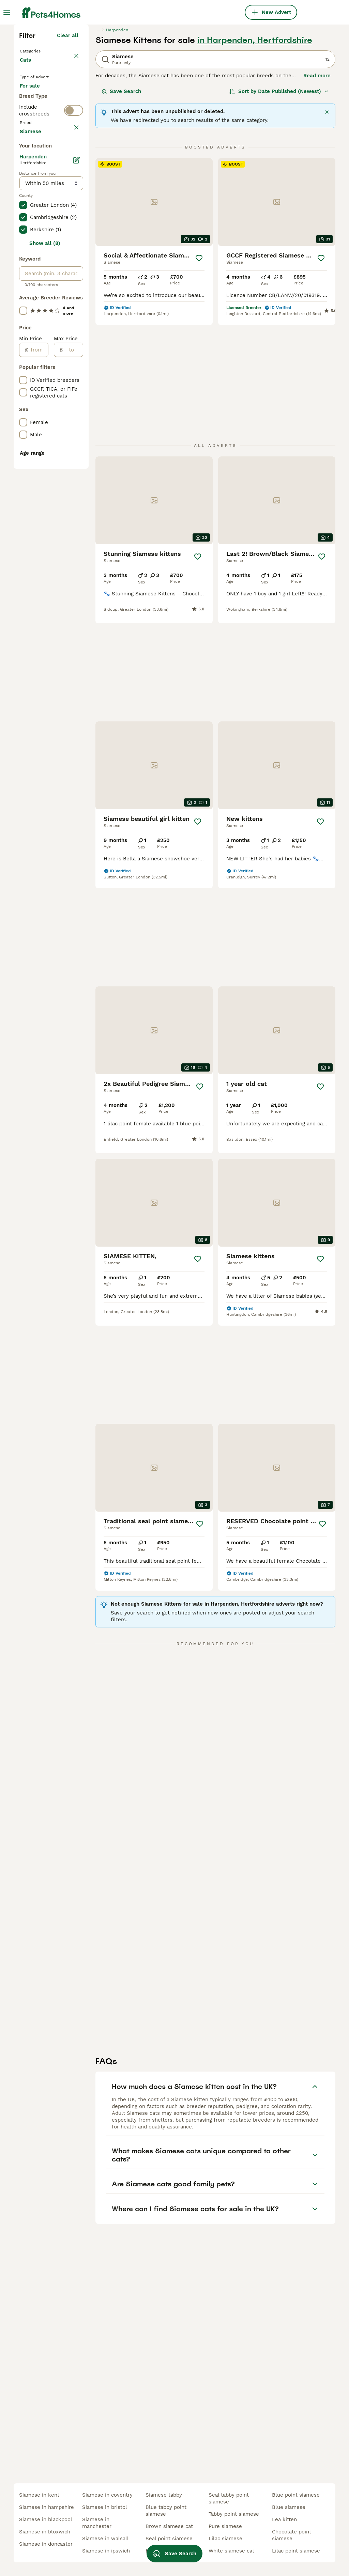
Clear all (67, 154)
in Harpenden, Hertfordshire (254, 158)
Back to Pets (37, 169)
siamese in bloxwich (44, 2532)
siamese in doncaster (46, 2544)
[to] (73, 668)
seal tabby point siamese (229, 2498)
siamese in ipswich (106, 2551)
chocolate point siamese (291, 2535)
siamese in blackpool (45, 2519)
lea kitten (284, 2519)
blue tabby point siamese (166, 2510)
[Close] (326, 230)
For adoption (41, 233)
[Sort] (279, 210)
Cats (26, 185)
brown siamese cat (169, 2526)
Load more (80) (58, 448)
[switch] (73, 276)
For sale (35, 217)
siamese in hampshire (46, 2507)
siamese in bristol (104, 2507)
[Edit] (76, 478)
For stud (35, 249)
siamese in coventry (107, 2495)
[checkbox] (23, 324)
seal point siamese (169, 2538)
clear (72, 292)
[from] (38, 668)
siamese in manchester (96, 2522)
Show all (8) (44, 561)
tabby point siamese (234, 2514)
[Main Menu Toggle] (7, 12)
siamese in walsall (105, 2538)
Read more (317, 194)
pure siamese (225, 2526)
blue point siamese (296, 2495)
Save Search (121, 210)
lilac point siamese (296, 2551)
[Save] (199, 377)
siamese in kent (39, 2495)
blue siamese (288, 2507)
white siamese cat (231, 2551)
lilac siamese (225, 2538)
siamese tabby (164, 2495)
